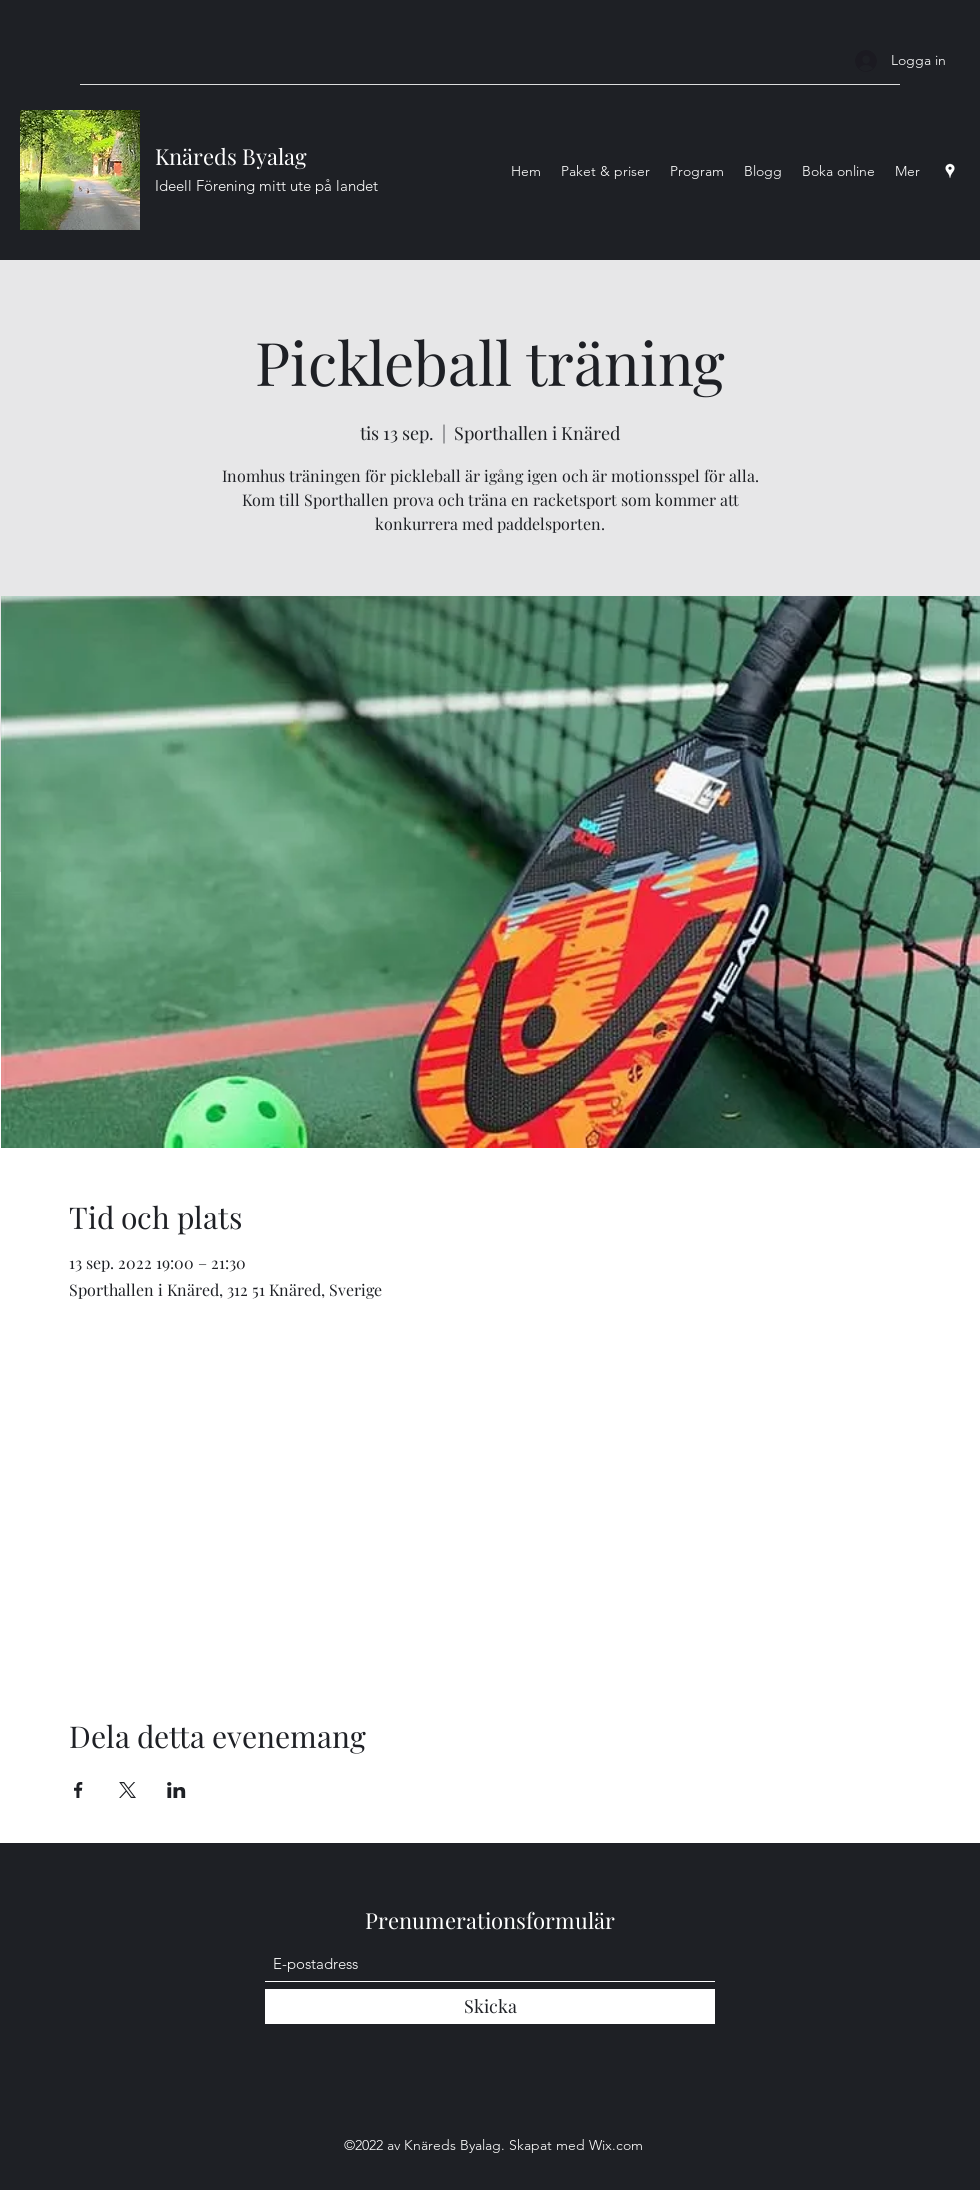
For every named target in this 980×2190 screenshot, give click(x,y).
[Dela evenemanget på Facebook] (78, 1790)
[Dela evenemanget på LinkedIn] (176, 1790)
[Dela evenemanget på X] (127, 1790)
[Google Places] (950, 171)
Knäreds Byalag (231, 156)
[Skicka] (490, 2006)
